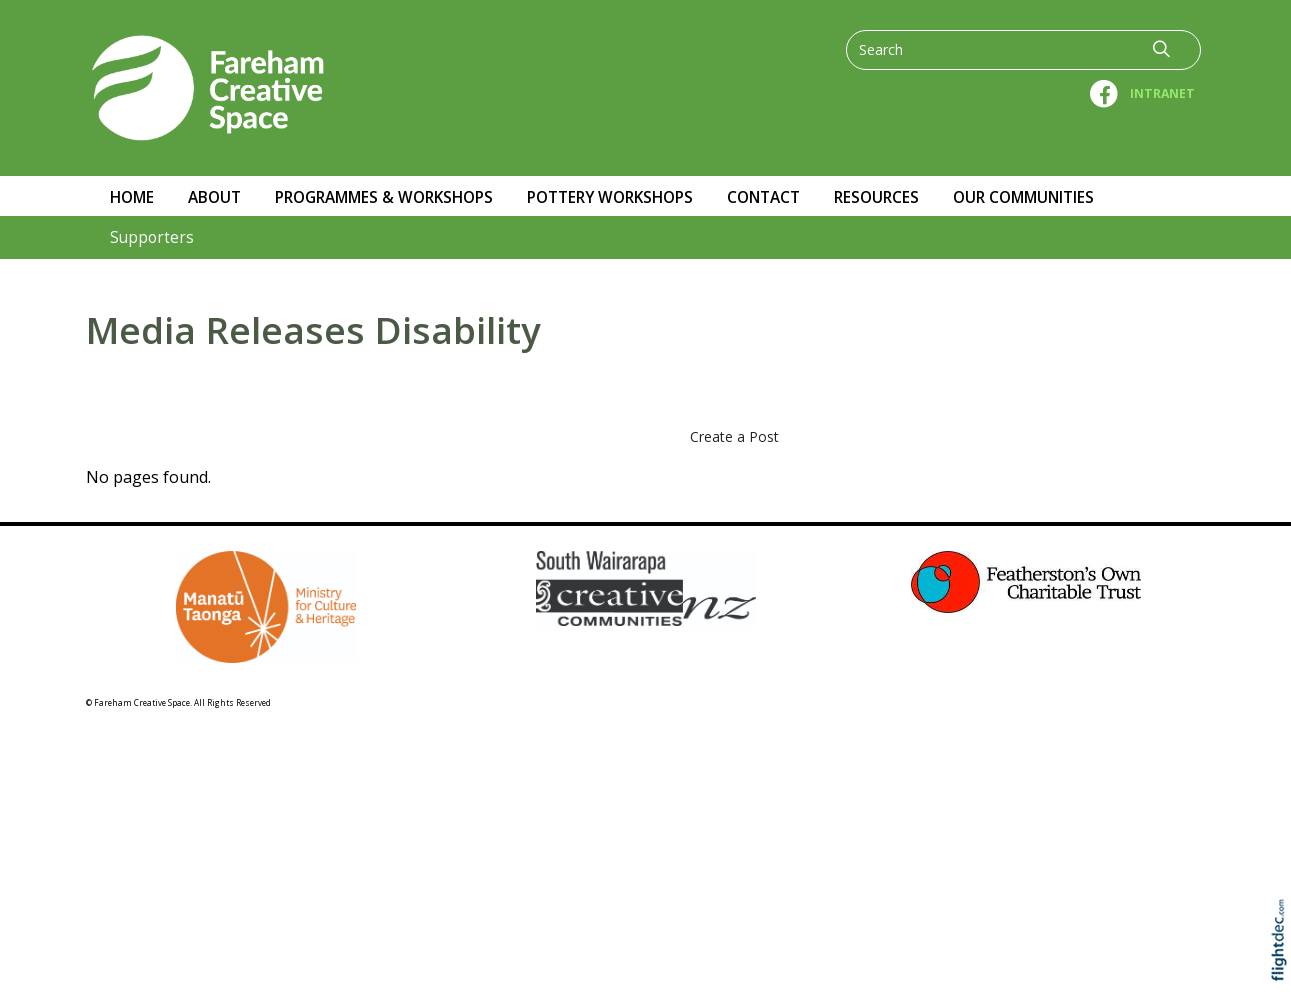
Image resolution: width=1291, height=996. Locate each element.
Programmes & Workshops (384, 197)
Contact (763, 197)
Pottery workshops (610, 197)
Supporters (152, 237)
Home (132, 197)
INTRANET (1162, 93)
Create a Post (734, 436)
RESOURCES (876, 197)
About (214, 197)
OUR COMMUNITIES (1023, 197)
